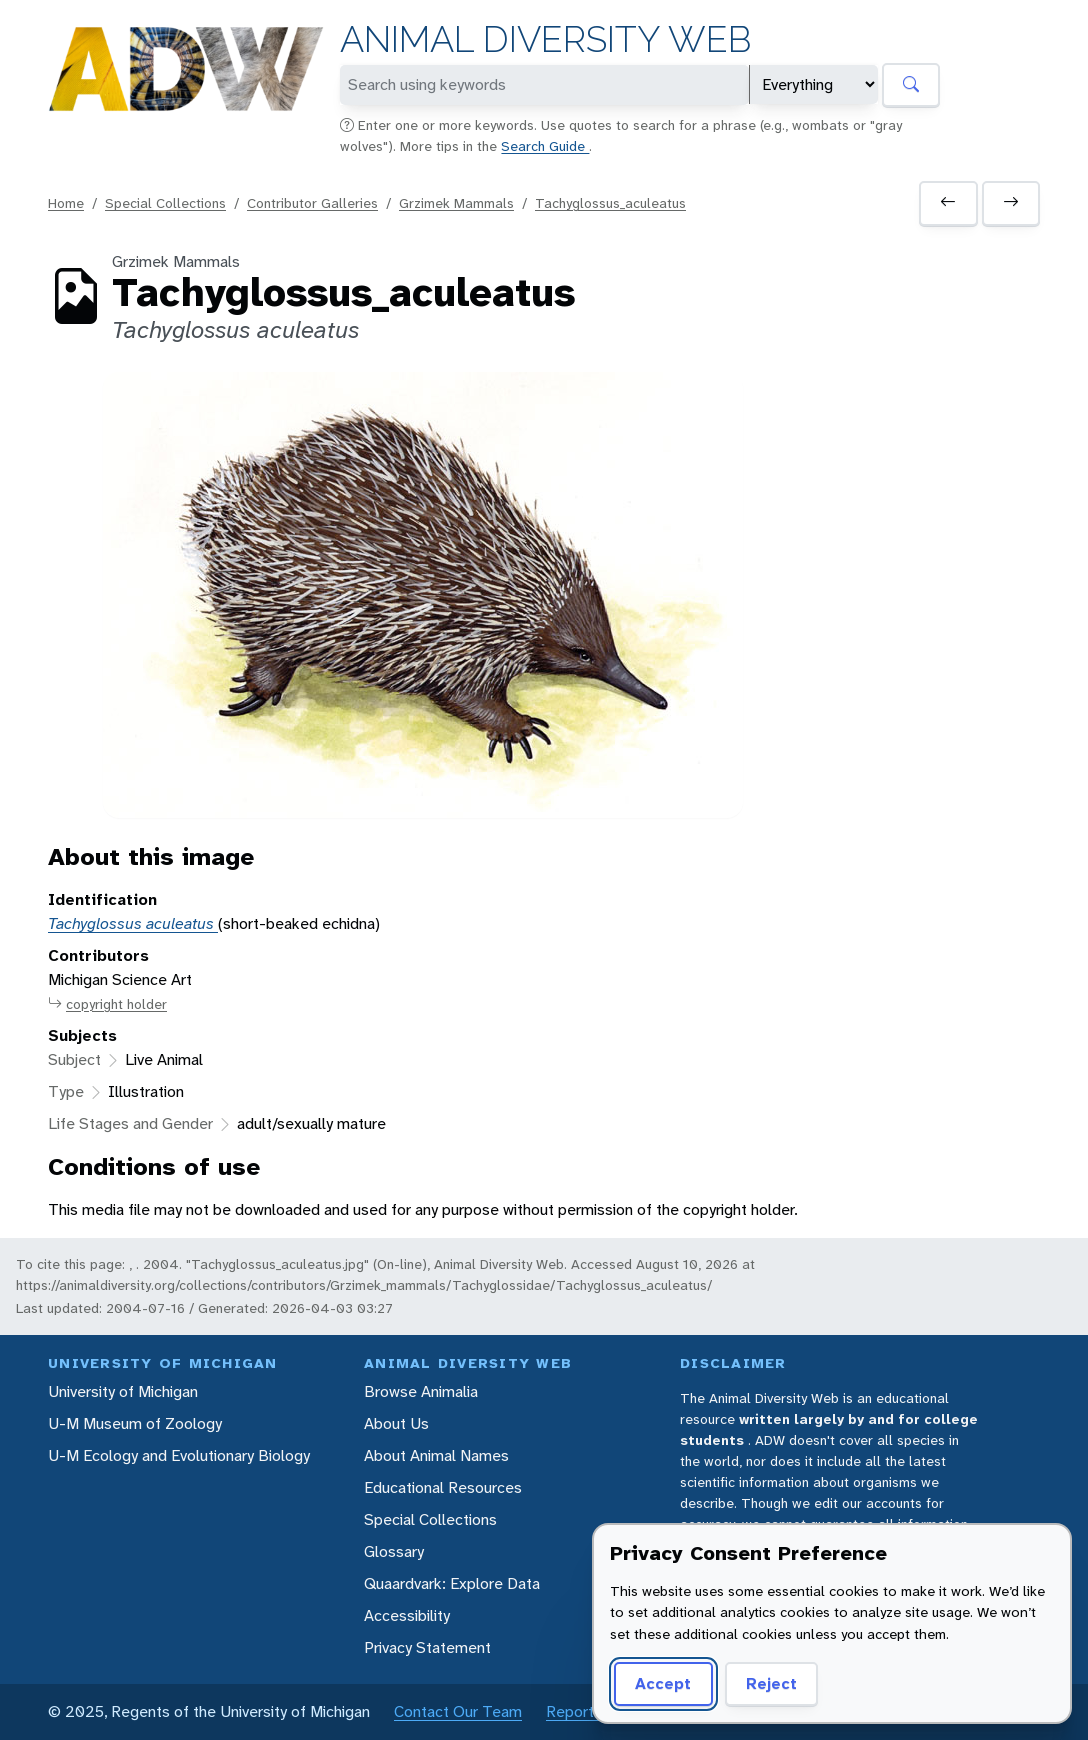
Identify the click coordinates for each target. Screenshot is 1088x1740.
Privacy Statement (427, 1647)
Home (66, 203)
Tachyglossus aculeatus (133, 923)
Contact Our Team (458, 1711)
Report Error (588, 1711)
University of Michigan (123, 1391)
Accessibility (407, 1615)
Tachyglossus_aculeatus (610, 203)
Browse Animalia (421, 1391)
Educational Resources (443, 1487)
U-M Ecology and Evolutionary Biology (179, 1455)
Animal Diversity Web (545, 39)
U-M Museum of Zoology (135, 1423)
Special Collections (165, 203)
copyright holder (107, 1004)
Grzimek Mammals (456, 203)
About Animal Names (436, 1455)
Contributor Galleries (312, 203)
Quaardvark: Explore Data (452, 1583)
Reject (771, 1683)
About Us (396, 1423)
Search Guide (545, 146)
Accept (663, 1683)
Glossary (394, 1551)
